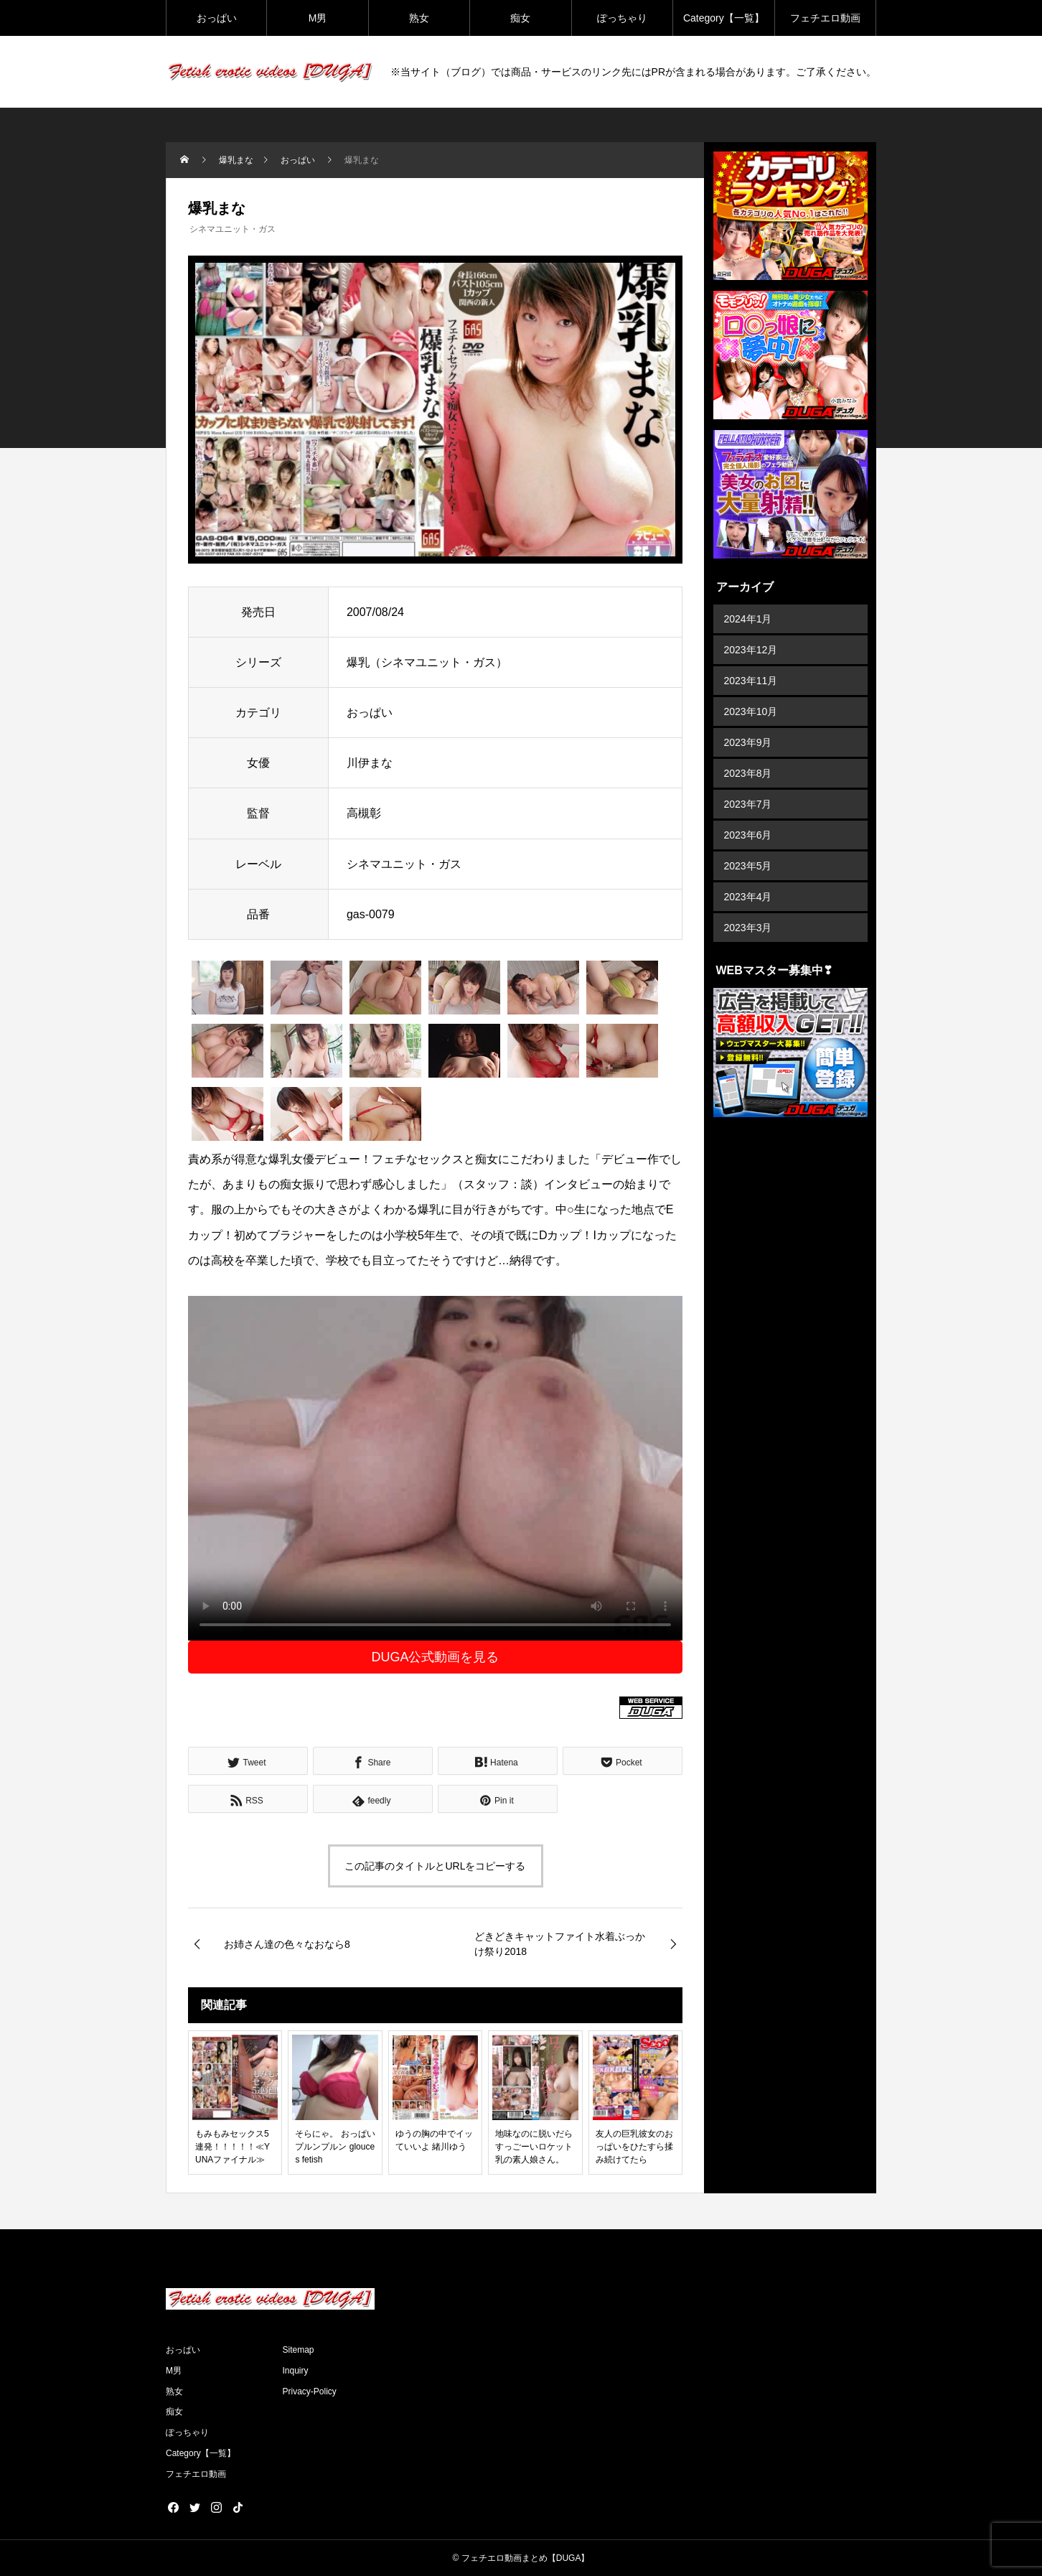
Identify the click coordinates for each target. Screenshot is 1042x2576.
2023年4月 (748, 896)
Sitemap (298, 2350)
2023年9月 (748, 742)
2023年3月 (748, 927)
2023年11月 (751, 680)
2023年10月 (751, 711)
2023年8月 (748, 773)
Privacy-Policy (310, 2391)
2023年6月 (748, 835)
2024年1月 (748, 619)
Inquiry (296, 2371)
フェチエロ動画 (825, 18)
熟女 (419, 18)
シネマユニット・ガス (232, 229)
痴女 (520, 18)
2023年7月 (748, 804)
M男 (318, 18)
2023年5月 (748, 866)
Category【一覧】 (723, 18)
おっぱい (217, 18)
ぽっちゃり (622, 18)
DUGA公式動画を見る (435, 1657)
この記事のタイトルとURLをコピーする (434, 1866)
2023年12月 (751, 649)
